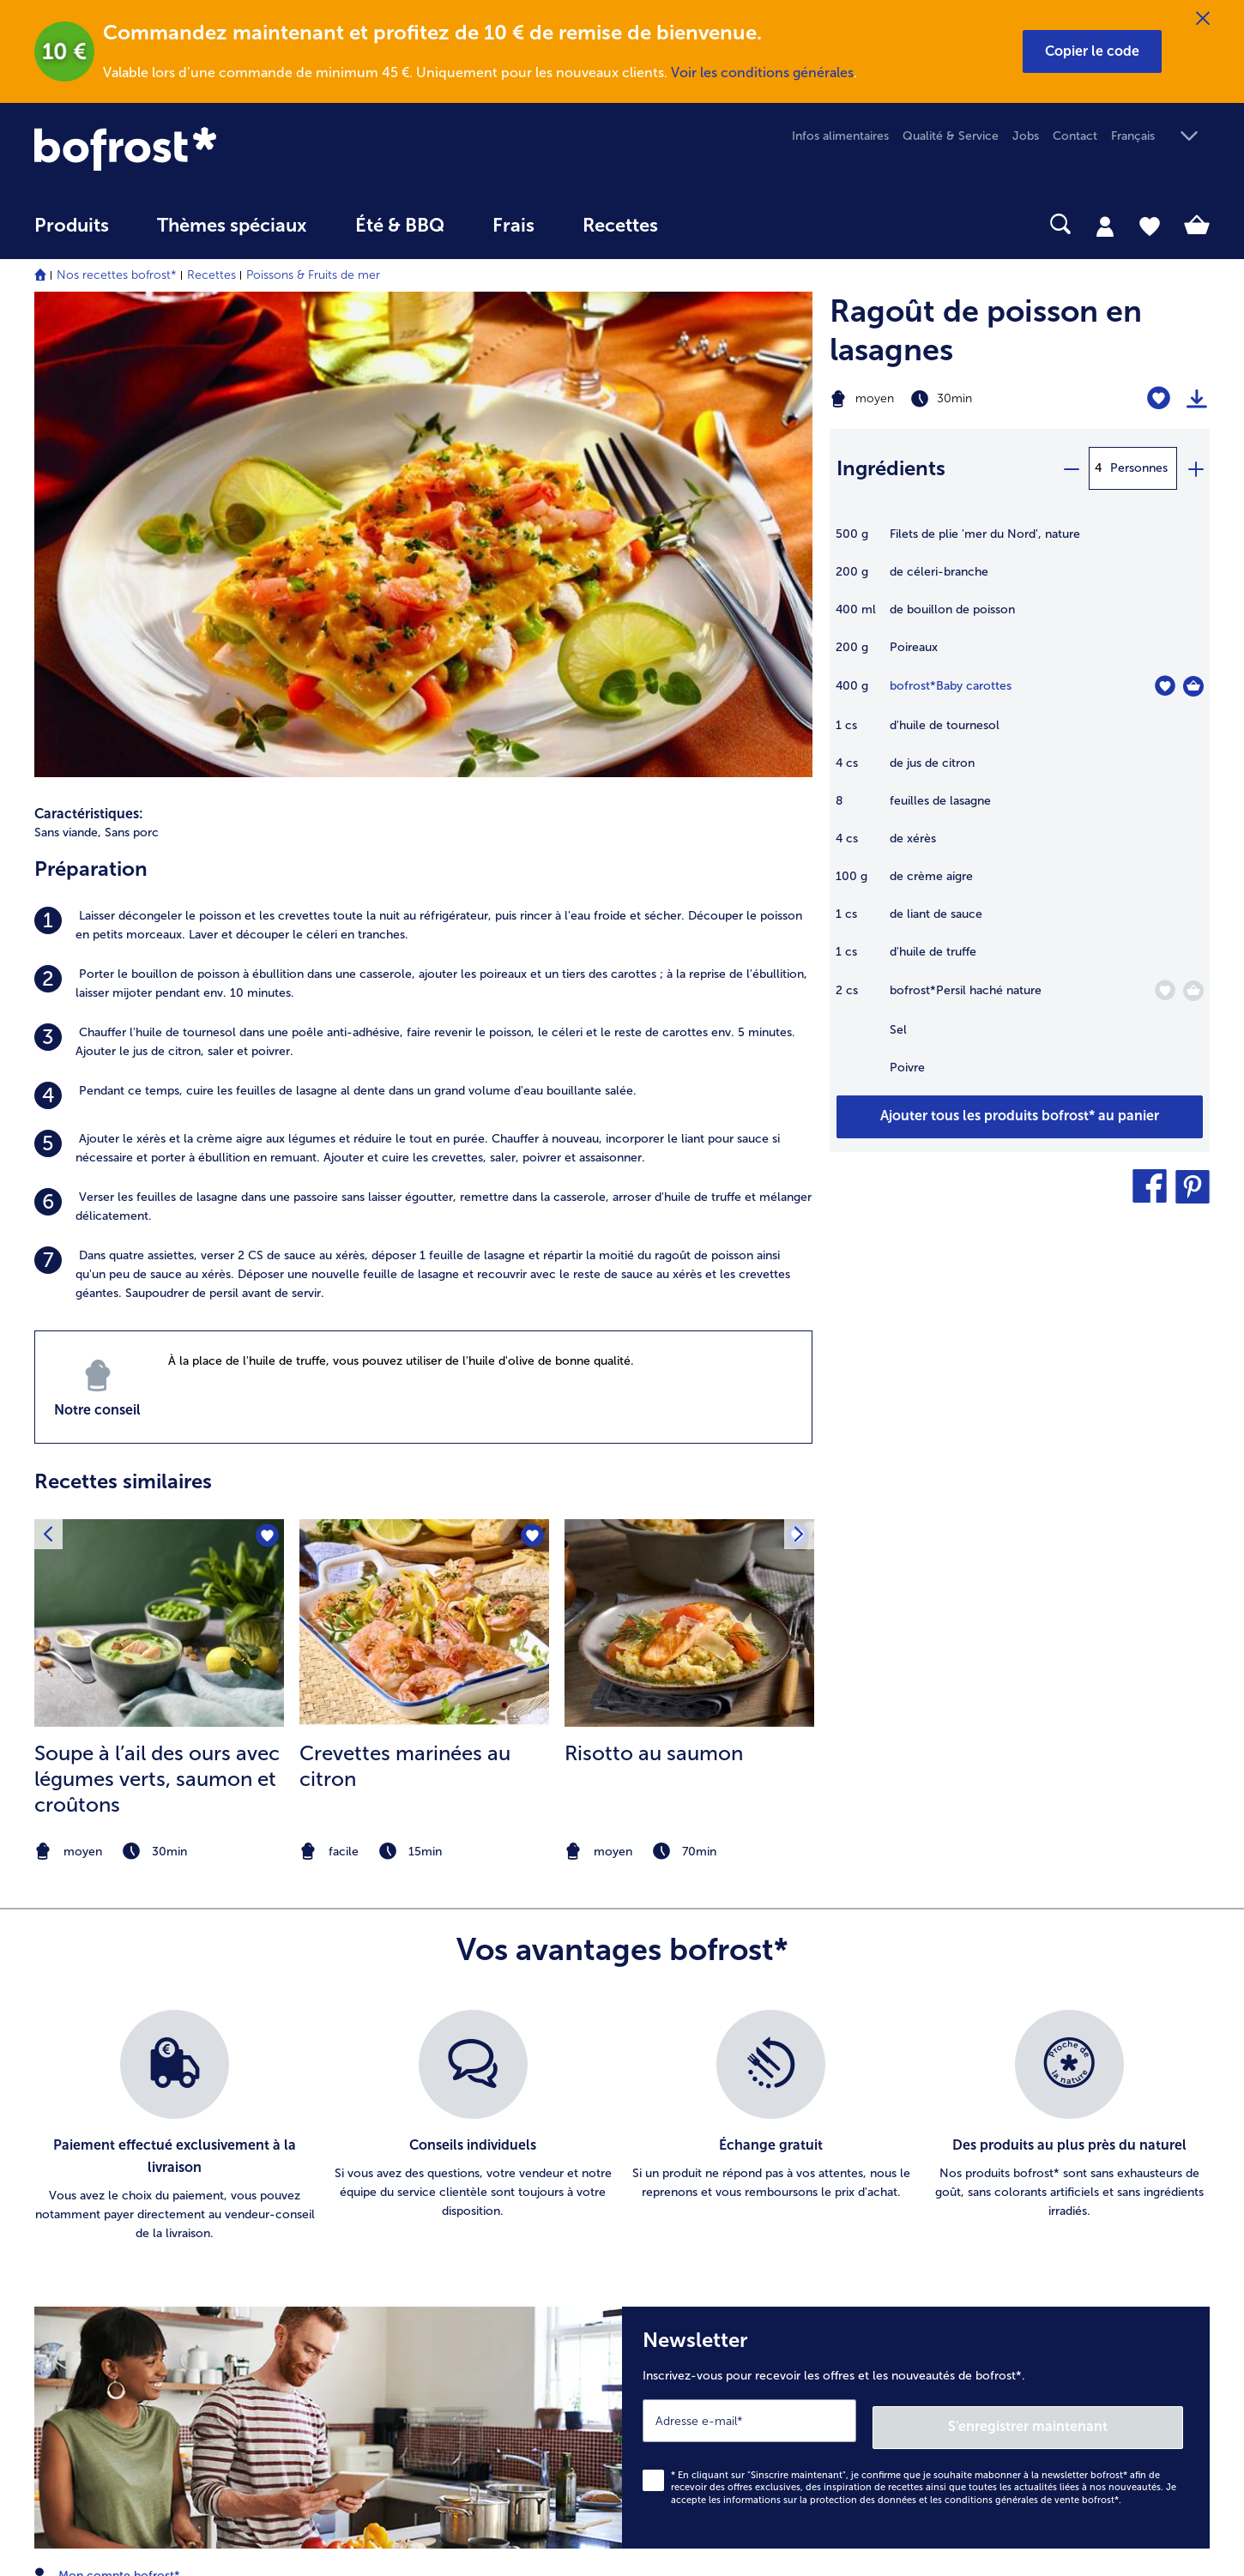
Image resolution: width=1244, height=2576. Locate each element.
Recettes (211, 275)
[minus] (1070, 468)
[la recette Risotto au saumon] (689, 1154)
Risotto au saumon (654, 1285)
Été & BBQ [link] (399, 225)
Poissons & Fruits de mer (313, 275)
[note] (159, 1384)
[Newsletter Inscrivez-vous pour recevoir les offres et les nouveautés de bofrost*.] (916, 1956)
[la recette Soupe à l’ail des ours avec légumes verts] (159, 1154)
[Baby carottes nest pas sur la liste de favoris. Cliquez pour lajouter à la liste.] (1165, 686)
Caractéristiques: (88, 346)
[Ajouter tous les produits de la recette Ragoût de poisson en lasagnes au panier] (1019, 1116)
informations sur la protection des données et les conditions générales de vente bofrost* (921, 2025)
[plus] (1195, 468)
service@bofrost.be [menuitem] (99, 2156)
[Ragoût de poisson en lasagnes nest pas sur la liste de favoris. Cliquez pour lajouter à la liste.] (1158, 398)
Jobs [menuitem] (1025, 136)
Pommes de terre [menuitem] (1017, 2165)
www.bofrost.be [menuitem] (91, 2129)
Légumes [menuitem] (993, 2193)
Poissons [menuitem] (993, 2220)
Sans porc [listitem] (132, 365)
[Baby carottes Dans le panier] (1193, 686)
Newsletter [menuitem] (376, 2220)
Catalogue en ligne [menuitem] (398, 2165)
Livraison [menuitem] (369, 2248)
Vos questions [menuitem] (384, 2275)
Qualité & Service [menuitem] (951, 136)
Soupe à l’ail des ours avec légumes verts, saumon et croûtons (157, 1311)
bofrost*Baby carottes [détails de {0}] (951, 686)
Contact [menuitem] (1075, 136)
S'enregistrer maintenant (1081, 1951)
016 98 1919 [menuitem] (80, 2184)
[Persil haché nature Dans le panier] (1193, 990)
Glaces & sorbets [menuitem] (1015, 2138)
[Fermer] (1203, 19)
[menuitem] (71, 233)
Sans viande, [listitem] (67, 365)
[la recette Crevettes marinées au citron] (424, 1154)
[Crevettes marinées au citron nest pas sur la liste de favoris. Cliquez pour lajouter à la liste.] (531, 1069)
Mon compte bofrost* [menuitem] (107, 2101)
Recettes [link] (620, 225)
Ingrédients (890, 467)
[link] (210, 149)
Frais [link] (513, 225)
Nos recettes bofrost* (117, 275)
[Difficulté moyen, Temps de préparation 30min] (953, 399)
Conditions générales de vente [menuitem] (740, 2165)
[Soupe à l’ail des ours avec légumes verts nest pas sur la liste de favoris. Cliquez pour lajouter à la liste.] (266, 1069)
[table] (1020, 809)
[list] (622, 1658)
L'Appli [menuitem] (674, 2313)
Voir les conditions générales (762, 72)
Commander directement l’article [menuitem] (438, 2193)
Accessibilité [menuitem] (691, 2368)
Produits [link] (71, 225)
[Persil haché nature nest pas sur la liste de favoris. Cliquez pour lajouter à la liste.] (1165, 990)
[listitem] (423, 458)
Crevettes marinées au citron (404, 1298)
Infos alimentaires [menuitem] (840, 136)
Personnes (1139, 468)
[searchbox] (717, 224)
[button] (1092, 51)
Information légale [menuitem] (708, 2193)
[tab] (1105, 226)
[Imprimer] (1197, 399)
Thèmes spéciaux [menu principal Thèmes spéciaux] (232, 225)
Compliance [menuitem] (690, 2340)
